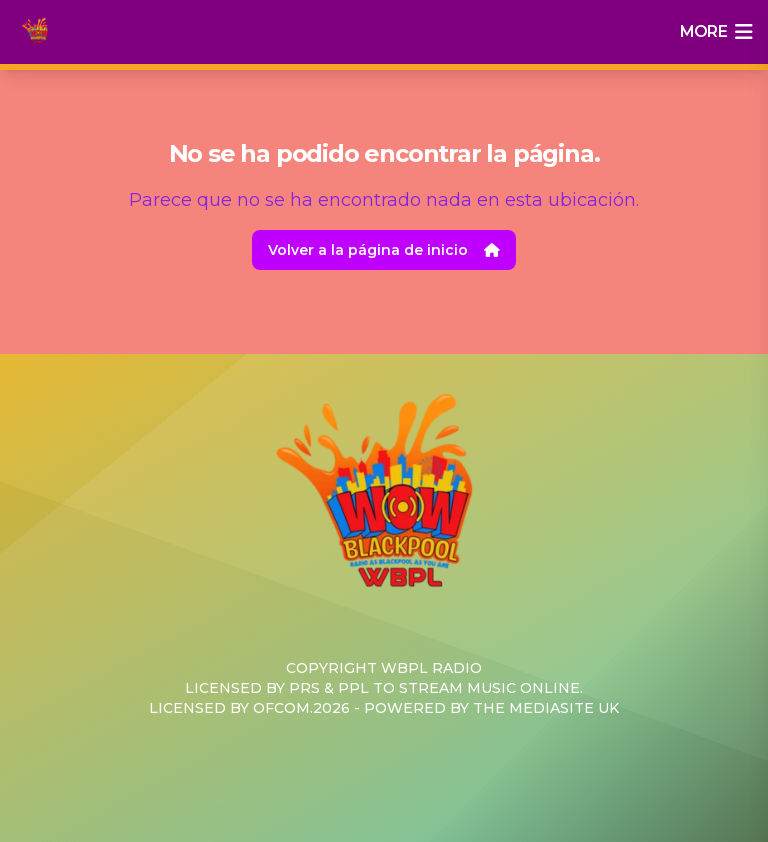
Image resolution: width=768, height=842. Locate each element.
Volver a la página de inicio (384, 250)
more (716, 32)
